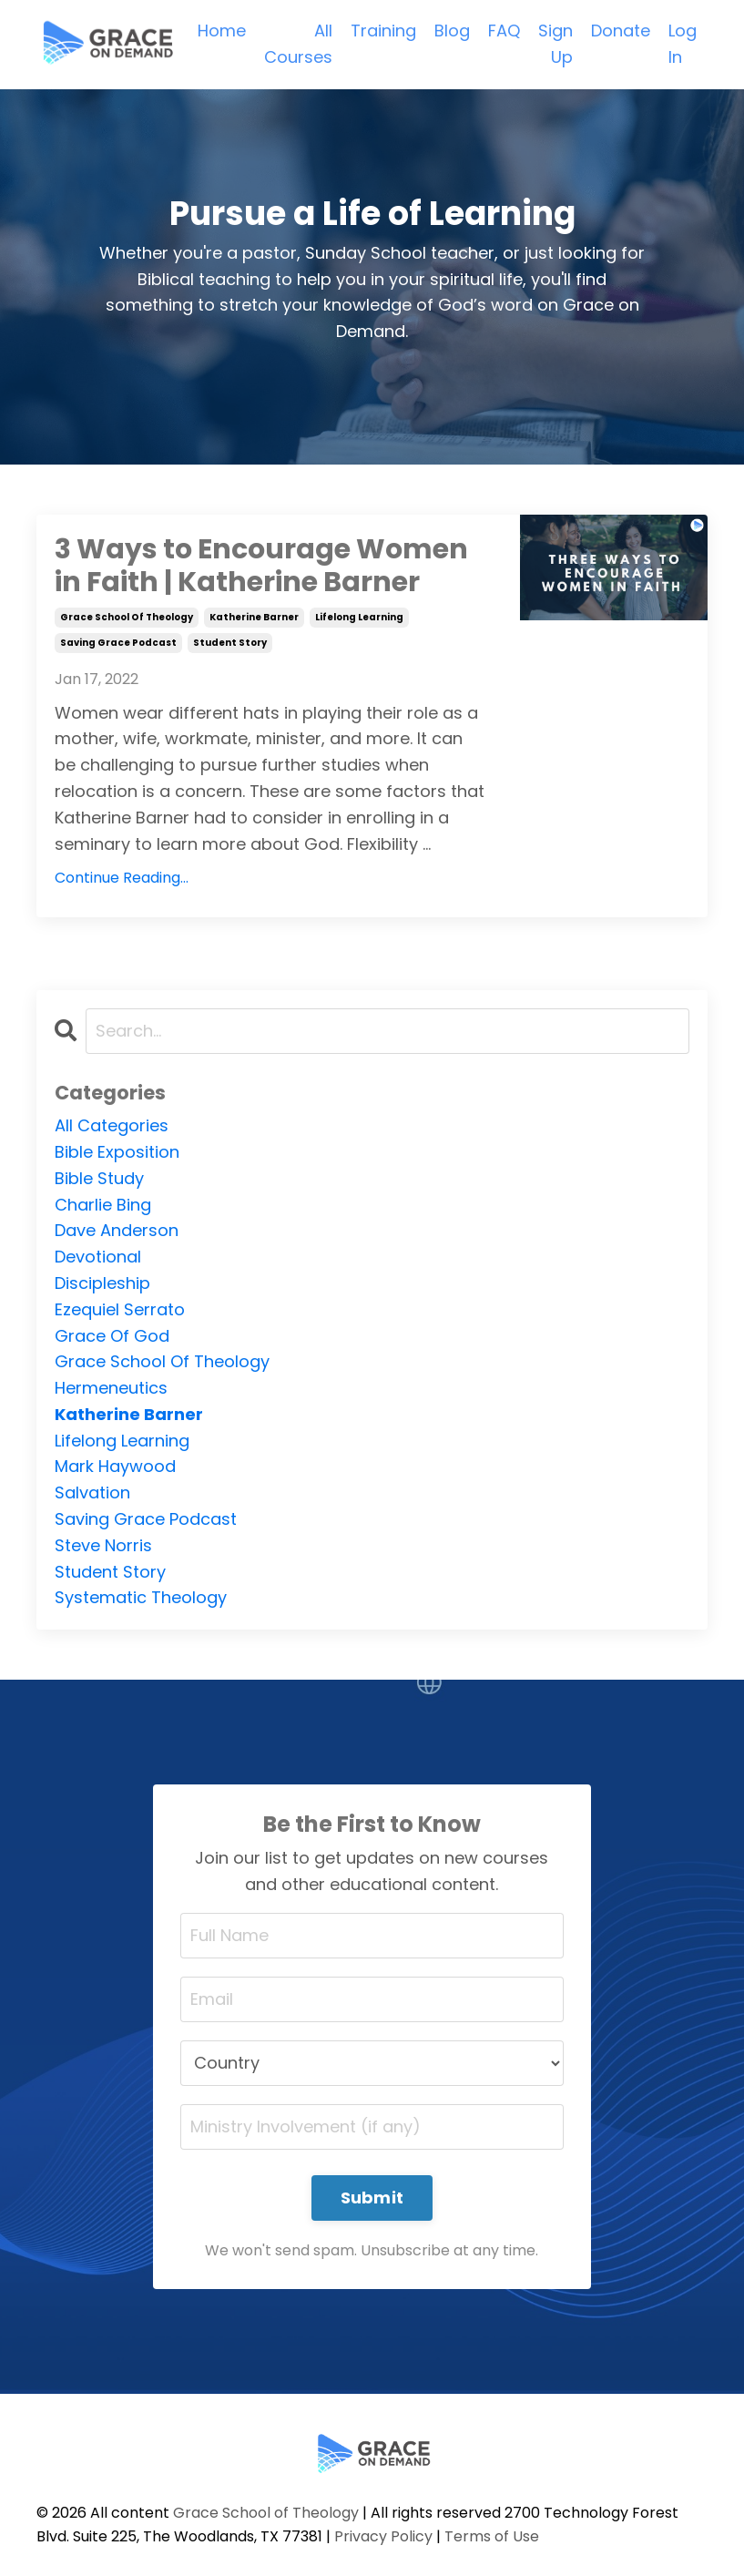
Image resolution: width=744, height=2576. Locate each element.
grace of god (112, 1335)
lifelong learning (359, 617)
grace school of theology (126, 617)
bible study (99, 1178)
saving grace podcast (118, 642)
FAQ (504, 30)
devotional (98, 1256)
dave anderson (116, 1230)
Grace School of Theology (266, 2512)
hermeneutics (111, 1387)
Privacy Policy (383, 2536)
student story (230, 642)
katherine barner (254, 617)
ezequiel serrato (120, 1309)
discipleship (102, 1283)
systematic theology (141, 1597)
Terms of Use (491, 2536)
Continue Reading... (122, 877)
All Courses (298, 43)
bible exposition (117, 1151)
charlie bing (103, 1204)
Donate (620, 30)
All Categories (111, 1125)
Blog (452, 30)
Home (222, 30)
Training (383, 30)
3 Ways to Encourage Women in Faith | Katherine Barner (261, 565)
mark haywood (115, 1466)
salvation (92, 1492)
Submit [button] (372, 2197)
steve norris (103, 1545)
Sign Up (555, 43)
